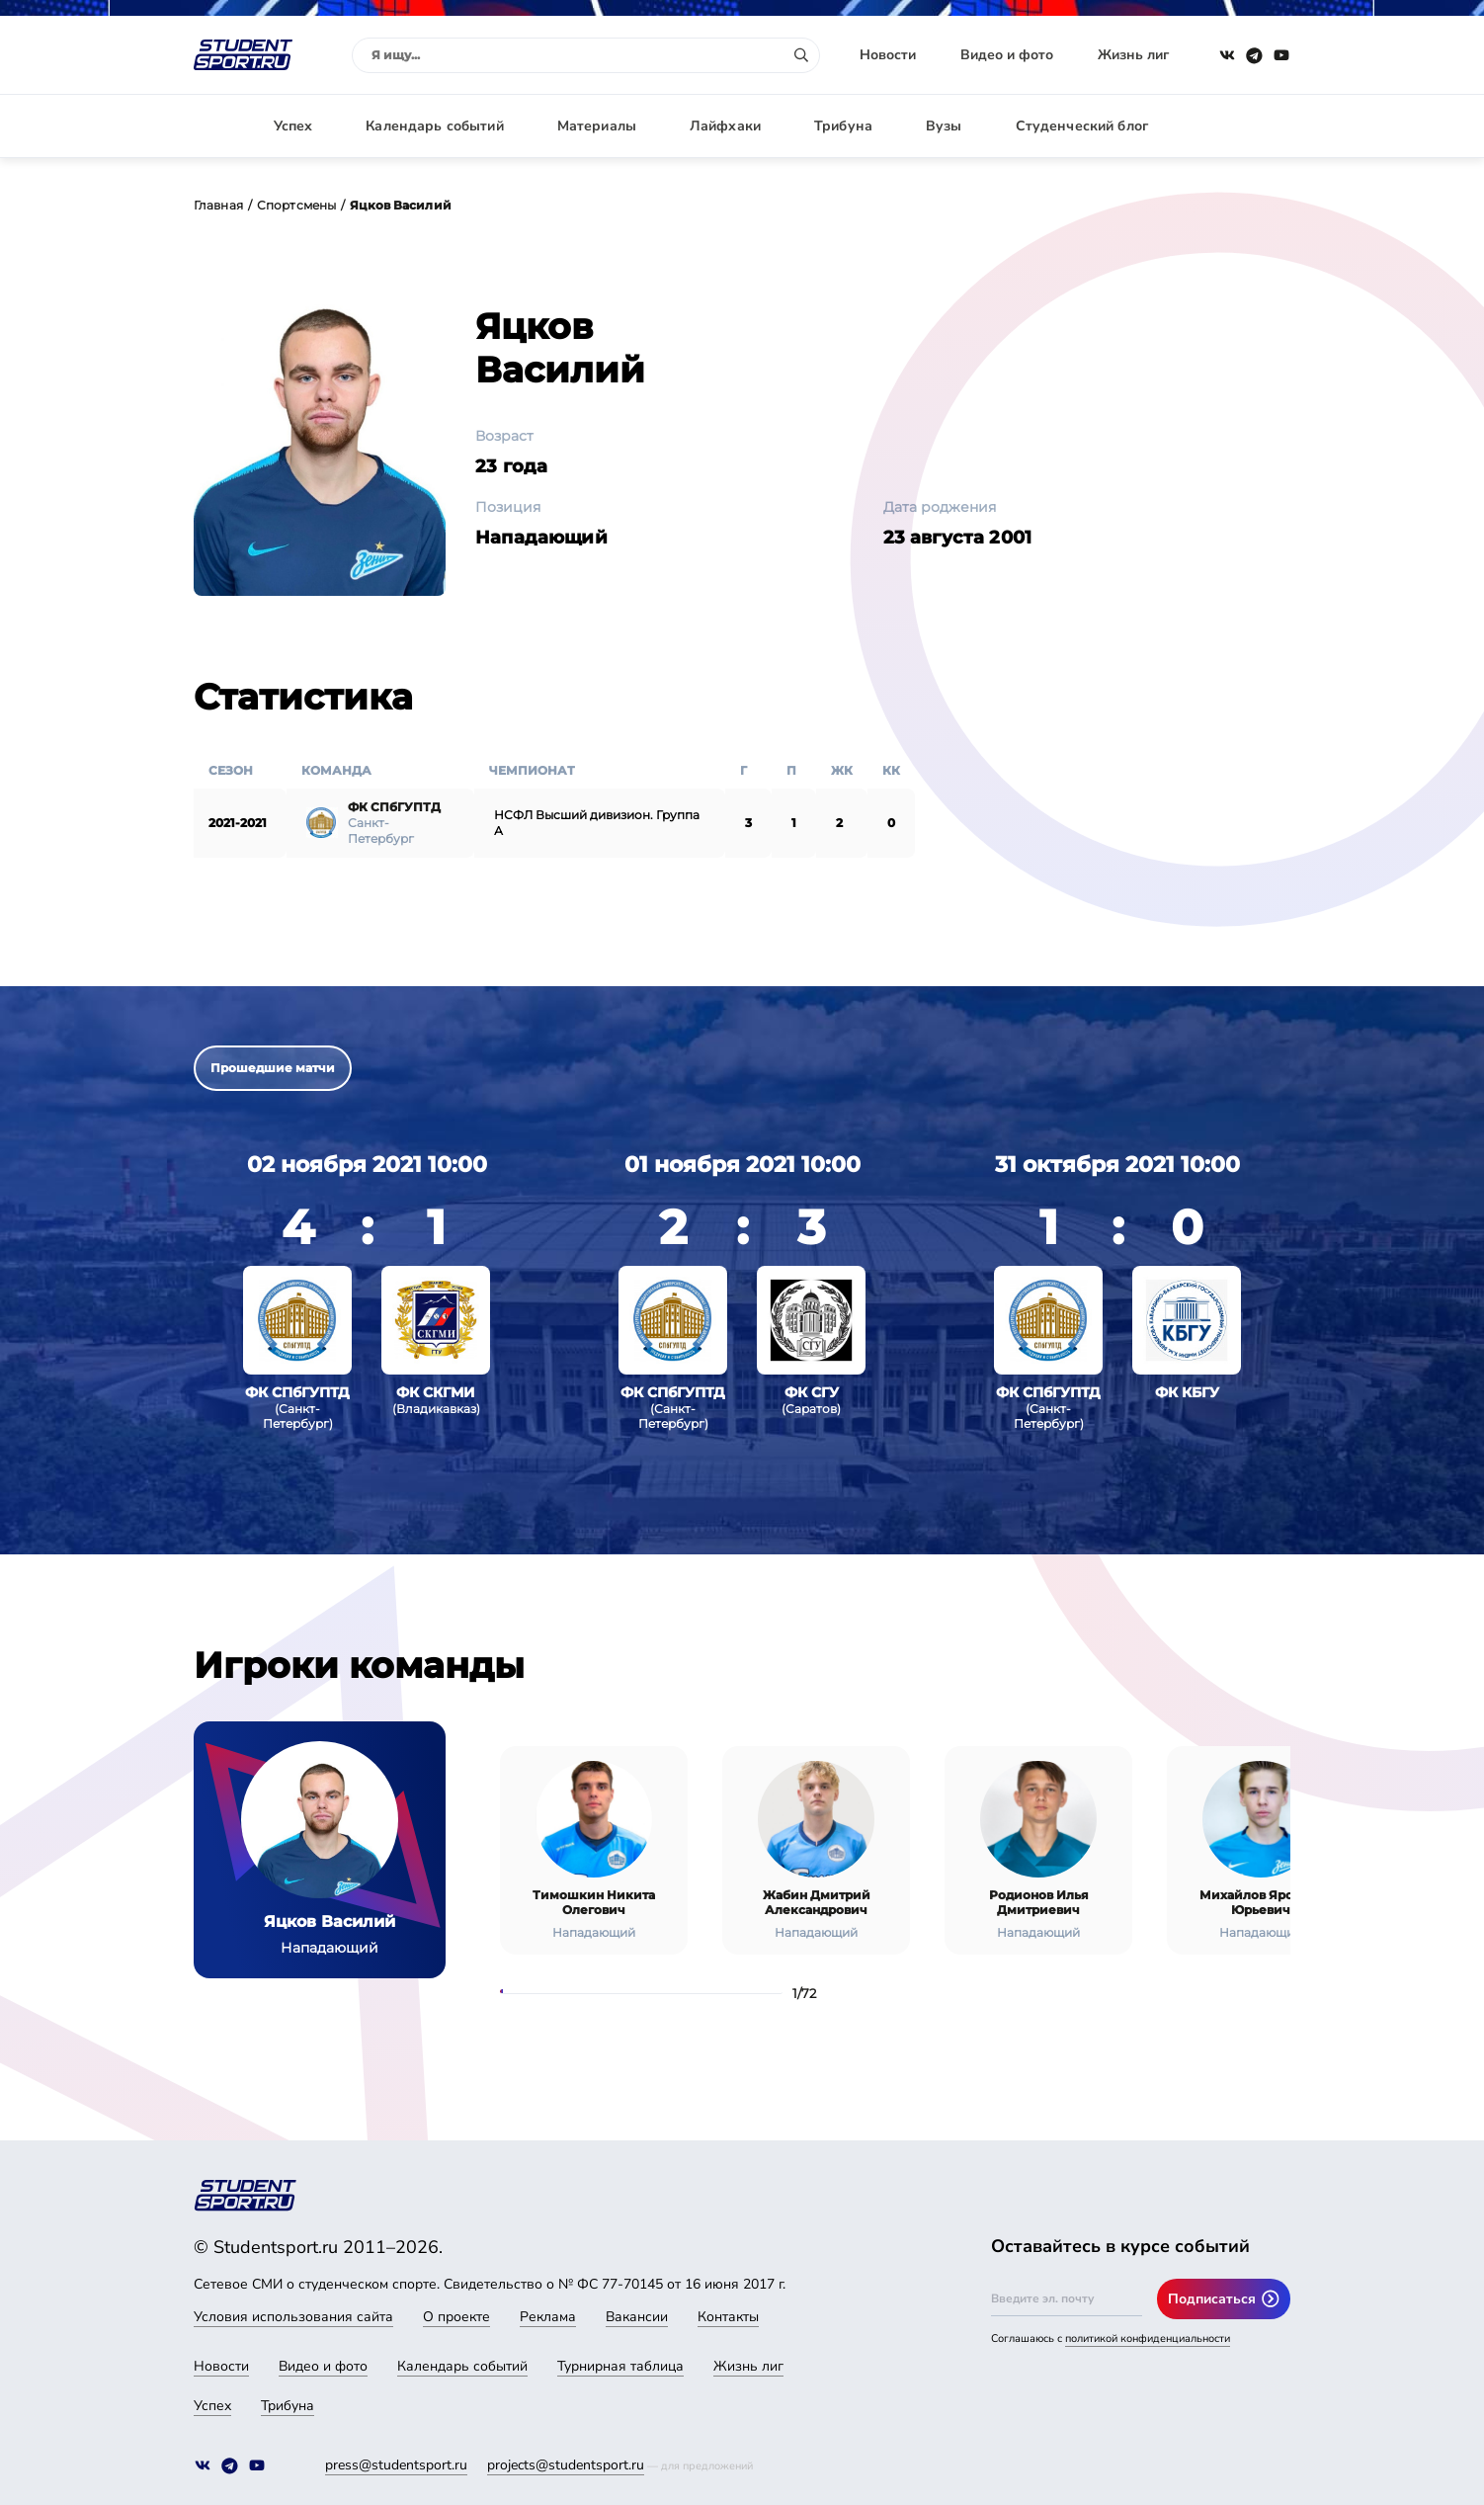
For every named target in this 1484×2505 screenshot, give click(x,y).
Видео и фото (1006, 54)
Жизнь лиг (1133, 54)
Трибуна (843, 126)
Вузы (944, 126)
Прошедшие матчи (272, 1067)
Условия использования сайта (293, 2316)
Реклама (548, 2316)
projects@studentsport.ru (565, 2465)
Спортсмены (296, 205)
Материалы (596, 126)
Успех (293, 126)
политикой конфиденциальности (1147, 2338)
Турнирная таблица (620, 2366)
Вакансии (637, 2316)
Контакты (728, 2316)
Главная (218, 205)
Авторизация (1245, 126)
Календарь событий (434, 126)
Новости (888, 54)
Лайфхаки (725, 126)
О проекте (456, 2316)
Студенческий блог (1082, 126)
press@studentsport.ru (396, 2465)
